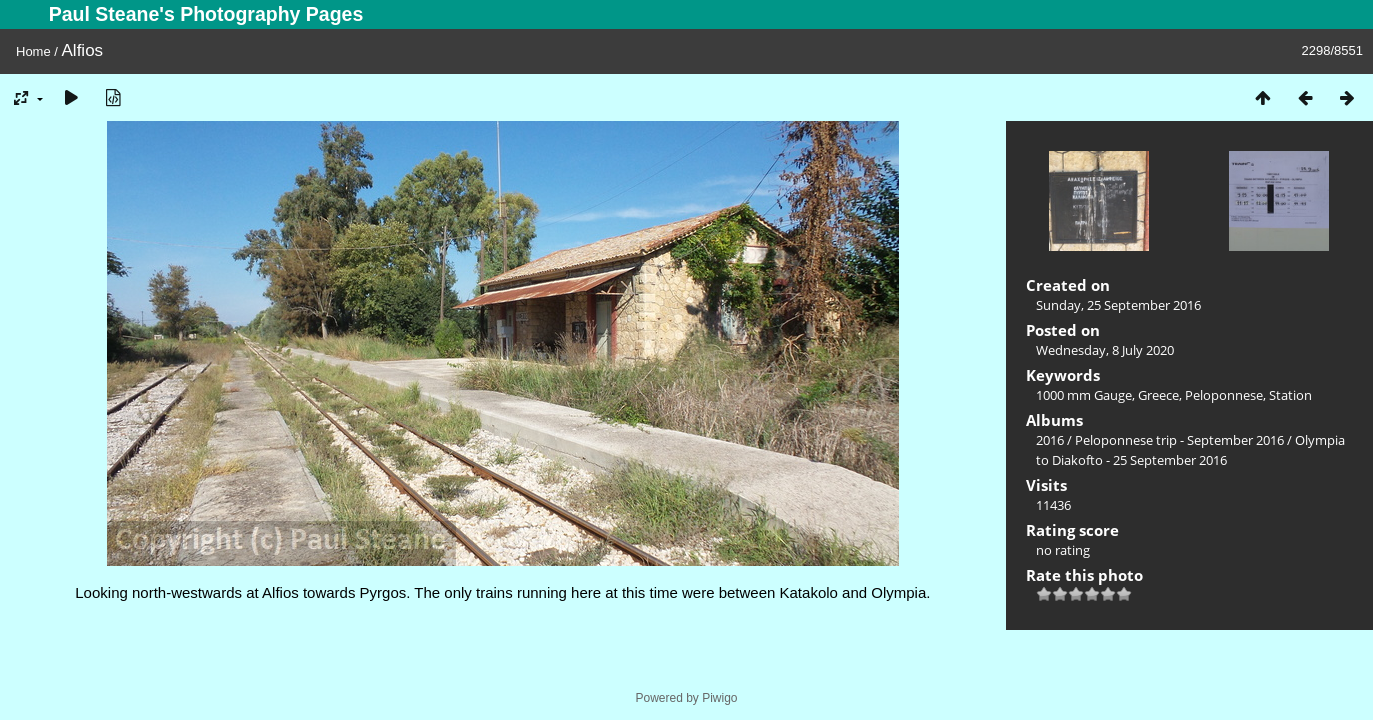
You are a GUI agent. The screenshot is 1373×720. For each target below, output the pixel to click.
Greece (1158, 395)
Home (33, 51)
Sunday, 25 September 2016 (1118, 305)
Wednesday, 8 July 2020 (1105, 350)
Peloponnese (1224, 395)
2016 (1050, 440)
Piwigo (719, 698)
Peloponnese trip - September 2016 (1179, 440)
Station (1290, 395)
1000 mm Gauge (1084, 395)
